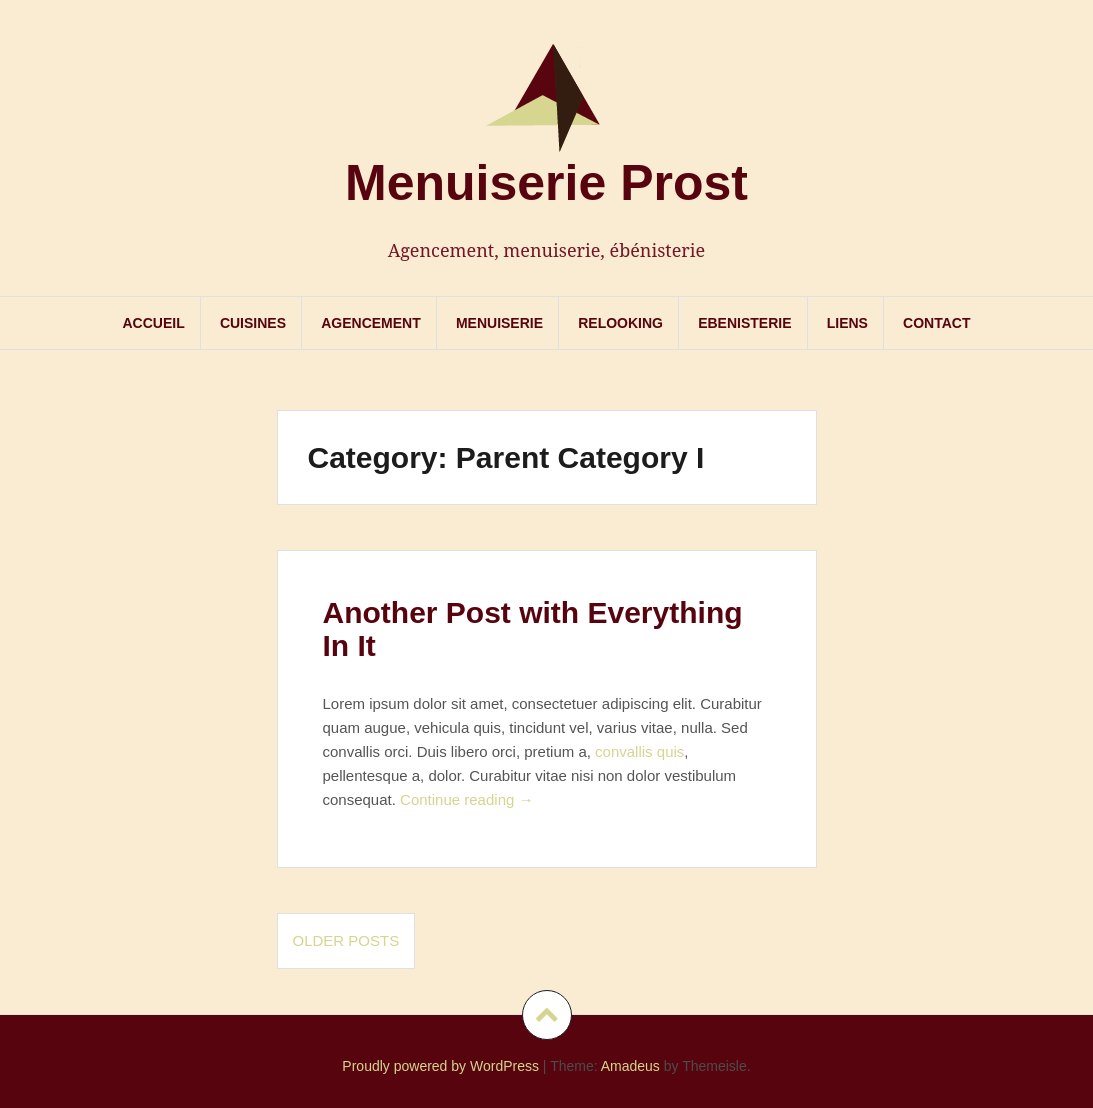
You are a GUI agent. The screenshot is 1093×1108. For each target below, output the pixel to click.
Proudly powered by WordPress (440, 1066)
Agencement (371, 323)
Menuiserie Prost (546, 183)
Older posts (346, 940)
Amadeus (630, 1066)
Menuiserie (499, 323)
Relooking (620, 323)
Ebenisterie (744, 323)
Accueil (153, 323)
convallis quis (639, 751)
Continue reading (466, 799)
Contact (936, 323)
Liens (847, 323)
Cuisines (253, 323)
